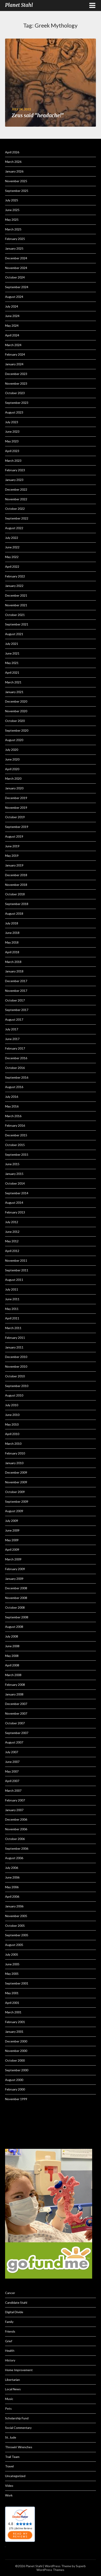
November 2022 (16, 499)
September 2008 (16, 1617)
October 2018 (15, 894)
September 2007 (16, 1733)
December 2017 (16, 981)
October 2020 (15, 721)
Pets (8, 2408)
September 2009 (16, 1501)
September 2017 (16, 1010)
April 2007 (12, 1781)
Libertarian (12, 2379)
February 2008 (15, 1684)
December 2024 (16, 258)
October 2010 (15, 1376)
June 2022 (12, 547)
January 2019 (14, 865)
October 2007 (15, 1723)
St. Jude (10, 2437)
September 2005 (16, 1935)
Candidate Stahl (16, 2302)
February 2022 (15, 576)
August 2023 (14, 412)
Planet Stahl (19, 5)
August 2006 (14, 1858)
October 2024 (15, 277)
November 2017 (16, 990)
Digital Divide (14, 2312)
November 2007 (16, 1713)
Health (9, 2350)
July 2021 (11, 643)
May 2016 (12, 1106)
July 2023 (11, 422)
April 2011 (12, 1318)
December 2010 (16, 1357)
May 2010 (12, 1424)
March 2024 (13, 345)
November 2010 (16, 1366)
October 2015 (15, 1145)
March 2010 (13, 1443)
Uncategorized (15, 2476)
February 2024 (15, 354)
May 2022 (12, 557)
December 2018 (16, 875)
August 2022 (14, 528)
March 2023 (13, 460)
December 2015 (16, 1135)
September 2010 (16, 1386)
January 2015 (14, 1174)
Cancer (10, 2293)
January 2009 (14, 1578)
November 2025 (16, 181)
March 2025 (13, 229)
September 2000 (16, 2070)
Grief (8, 2341)
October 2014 (15, 1183)
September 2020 (16, 730)
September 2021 (16, 624)
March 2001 (13, 2012)
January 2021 (14, 692)
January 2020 (14, 788)
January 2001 (14, 2031)
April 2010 (12, 1434)
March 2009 (13, 1559)
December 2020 (16, 701)
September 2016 (16, 1077)
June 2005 (12, 1964)
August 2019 (14, 836)
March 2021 (13, 682)
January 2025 (14, 248)
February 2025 (15, 239)
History (10, 2360)
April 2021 (12, 672)
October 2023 (15, 393)
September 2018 (16, 904)
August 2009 (14, 1511)
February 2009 (15, 1569)
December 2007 (16, 1704)
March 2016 (13, 1116)
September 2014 (16, 1193)
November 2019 (16, 807)
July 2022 (11, 538)
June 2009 (12, 1530)
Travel (9, 2466)
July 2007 (11, 1752)
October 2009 (15, 1492)
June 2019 (12, 846)
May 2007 (12, 1771)
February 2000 (15, 2089)
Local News (13, 2389)
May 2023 (12, 441)
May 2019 (12, 855)
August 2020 (14, 740)
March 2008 (13, 1675)
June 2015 (12, 1164)
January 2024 (14, 364)
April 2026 (12, 152)
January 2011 (14, 1347)
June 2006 (12, 1877)
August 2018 (14, 913)
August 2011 (14, 1280)
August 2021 (14, 634)
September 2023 (16, 402)
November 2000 (16, 2051)
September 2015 (16, 1154)
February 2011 (15, 1337)
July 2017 (11, 1029)
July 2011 (11, 1289)
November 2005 (16, 1916)
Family (9, 2322)
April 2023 (12, 451)
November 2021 (16, 605)
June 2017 (12, 1039)
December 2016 (16, 1058)
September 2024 (16, 287)
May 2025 (12, 219)
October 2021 (15, 615)
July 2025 (11, 200)
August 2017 (14, 1019)
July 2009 (11, 1521)
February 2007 (15, 1800)
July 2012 (11, 1222)
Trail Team (12, 2457)
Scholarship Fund (17, 2418)
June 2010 (12, 1415)
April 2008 (12, 1665)
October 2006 (15, 1839)
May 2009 (12, 1540)
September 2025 (16, 191)
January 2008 (14, 1694)
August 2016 (14, 1087)
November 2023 (16, 383)
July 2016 (11, 1096)
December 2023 (16, 374)
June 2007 (12, 1762)
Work (9, 2495)
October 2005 (15, 1925)
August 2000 (14, 2080)
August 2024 (14, 297)
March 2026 (13, 161)
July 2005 (11, 1954)
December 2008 (16, 1588)
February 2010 (15, 1453)
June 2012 (12, 1231)
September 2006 (16, 1848)
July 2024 (11, 306)
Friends (10, 2331)
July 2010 (11, 1405)
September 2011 (16, 1270)
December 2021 (16, 595)
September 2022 (16, 518)
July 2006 (11, 1867)
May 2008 (12, 1656)
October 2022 (15, 508)
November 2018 (16, 884)
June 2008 (12, 1646)
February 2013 (15, 1212)
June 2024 (12, 316)
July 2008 (11, 1636)
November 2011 (16, 1260)
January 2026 (14, 171)
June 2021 (12, 653)
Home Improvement (19, 2370)
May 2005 (12, 1973)
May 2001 (12, 1993)
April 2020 (12, 769)
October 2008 (15, 1607)
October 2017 (15, 1000)
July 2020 (11, 749)
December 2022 (16, 489)
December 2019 (16, 798)
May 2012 (12, 1241)
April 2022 (12, 566)
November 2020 (16, 711)
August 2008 (14, 1626)
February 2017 (15, 1048)
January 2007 (14, 1810)
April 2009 (12, 1549)
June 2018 (12, 933)
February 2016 (15, 1125)
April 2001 (12, 2003)
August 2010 (14, 1395)
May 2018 (12, 942)
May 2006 (12, 1887)
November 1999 (16, 2099)
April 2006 (12, 1896)
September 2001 (16, 1983)
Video (9, 2485)
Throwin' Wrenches (18, 2447)
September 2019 (16, 827)
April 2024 (12, 335)
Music (9, 2399)
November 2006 (16, 1829)
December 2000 (16, 2041)
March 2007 (13, 1790)
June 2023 (12, 431)
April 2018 (12, 952)
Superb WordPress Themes (61, 2568)
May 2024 (12, 325)
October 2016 (15, 1068)
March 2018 (13, 962)
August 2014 (14, 1202)
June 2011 (12, 1299)
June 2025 (12, 210)
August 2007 (14, 1742)
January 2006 (14, 1906)
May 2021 (12, 663)
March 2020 (13, 778)
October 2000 (15, 2060)
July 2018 (11, 923)
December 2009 (16, 1472)
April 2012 (12, 1251)
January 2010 (14, 1463)
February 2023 (15, 470)
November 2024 (16, 268)
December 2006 (16, 1819)
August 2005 (14, 1945)
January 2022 (14, 586)
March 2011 (13, 1328)
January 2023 (14, 480)
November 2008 (16, 1598)
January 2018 (14, 971)
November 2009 (16, 1482)
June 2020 (12, 759)
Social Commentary (18, 2427)
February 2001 (15, 2022)
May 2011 (12, 1309)
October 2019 (15, 817)
